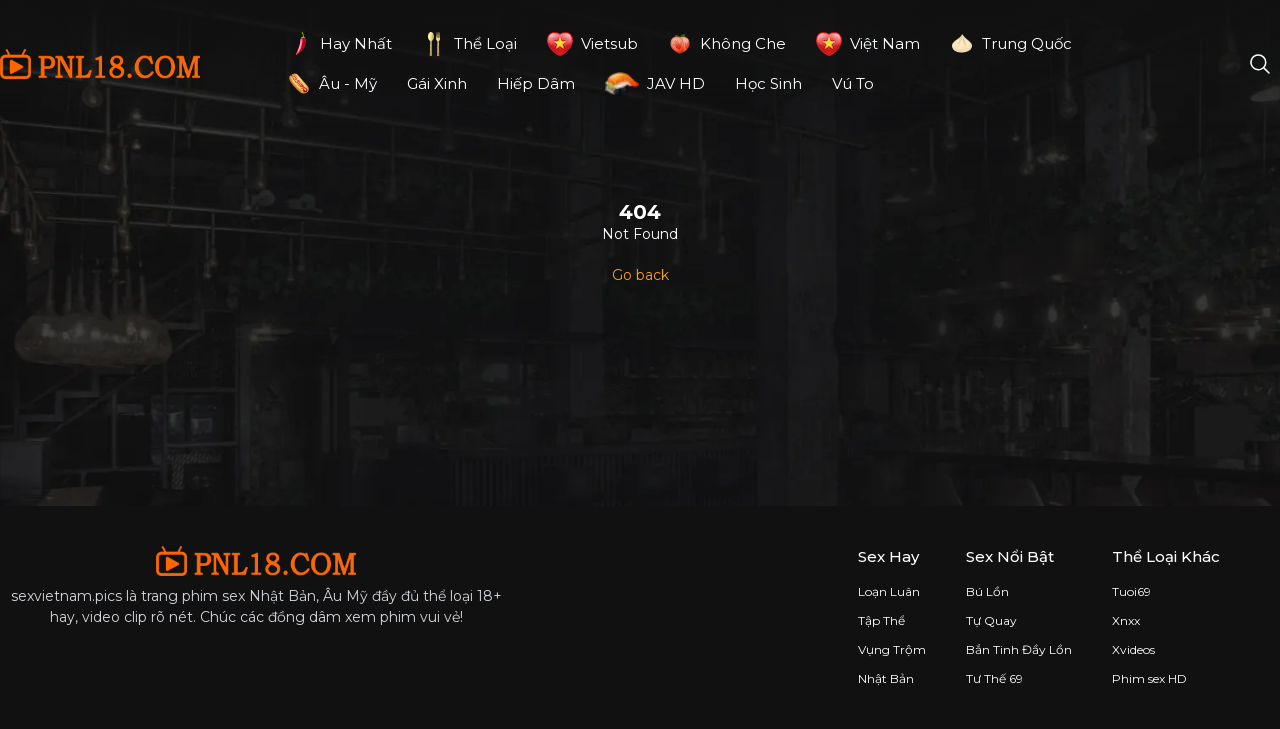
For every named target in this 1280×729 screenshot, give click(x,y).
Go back (640, 275)
